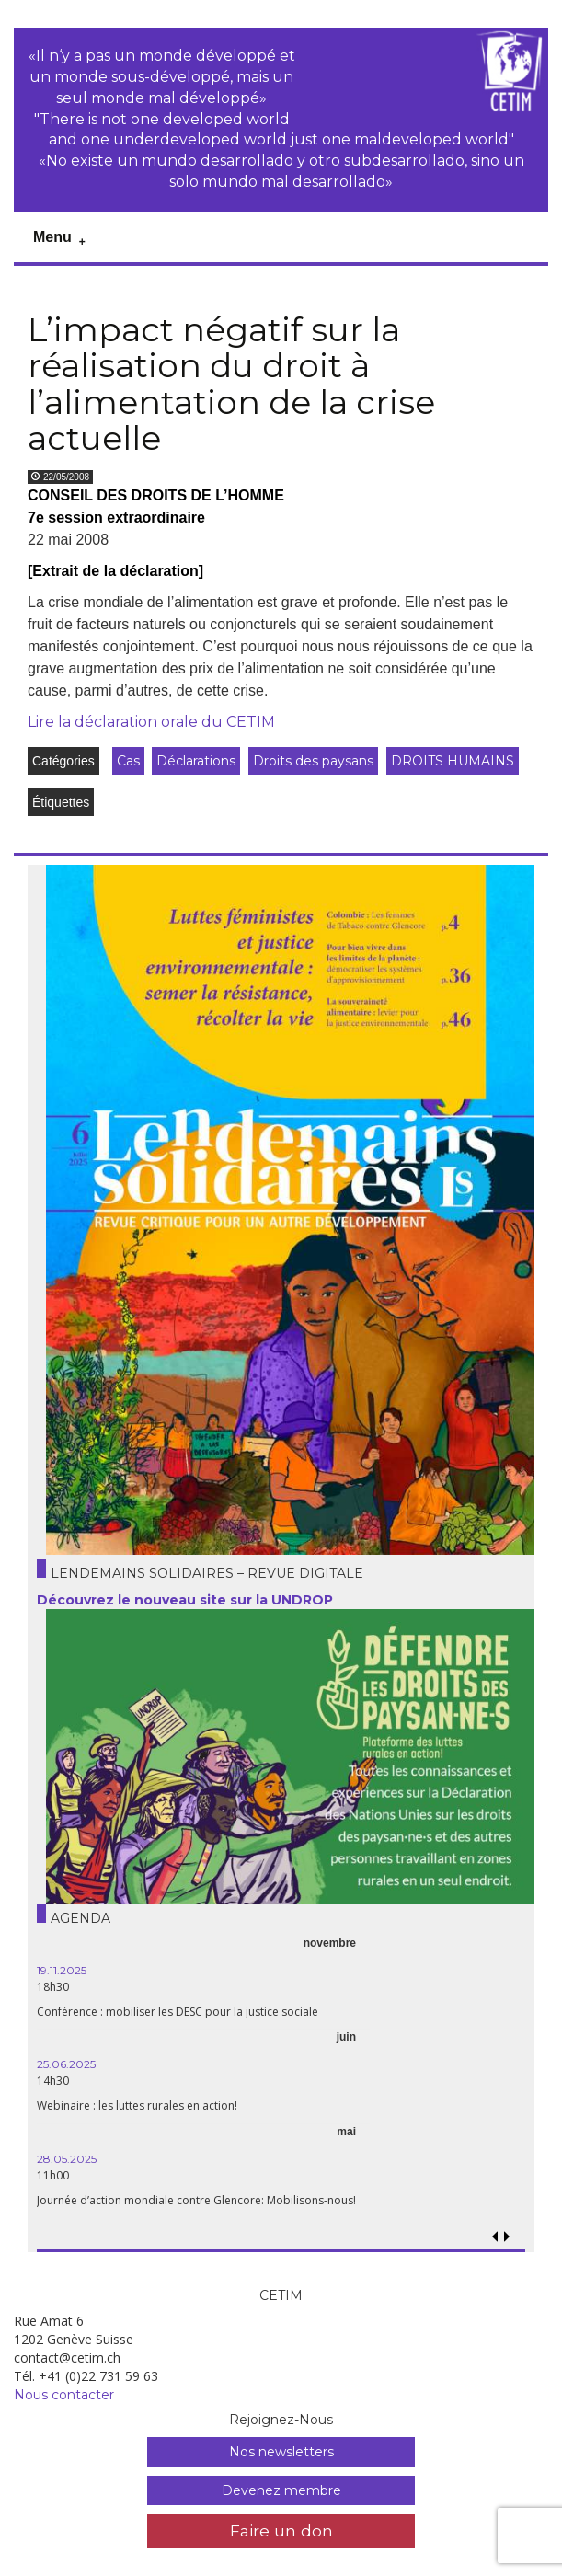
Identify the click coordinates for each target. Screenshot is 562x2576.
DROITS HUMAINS (452, 761)
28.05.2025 (67, 2159)
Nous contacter (64, 2394)
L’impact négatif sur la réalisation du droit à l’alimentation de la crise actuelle (231, 384)
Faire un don (281, 2530)
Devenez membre (281, 2490)
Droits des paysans (313, 761)
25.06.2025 (66, 2064)
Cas (128, 761)
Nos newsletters (281, 2452)
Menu (52, 237)
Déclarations (195, 761)
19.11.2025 (61, 1970)
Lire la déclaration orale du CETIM (151, 721)
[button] (507, 2237)
